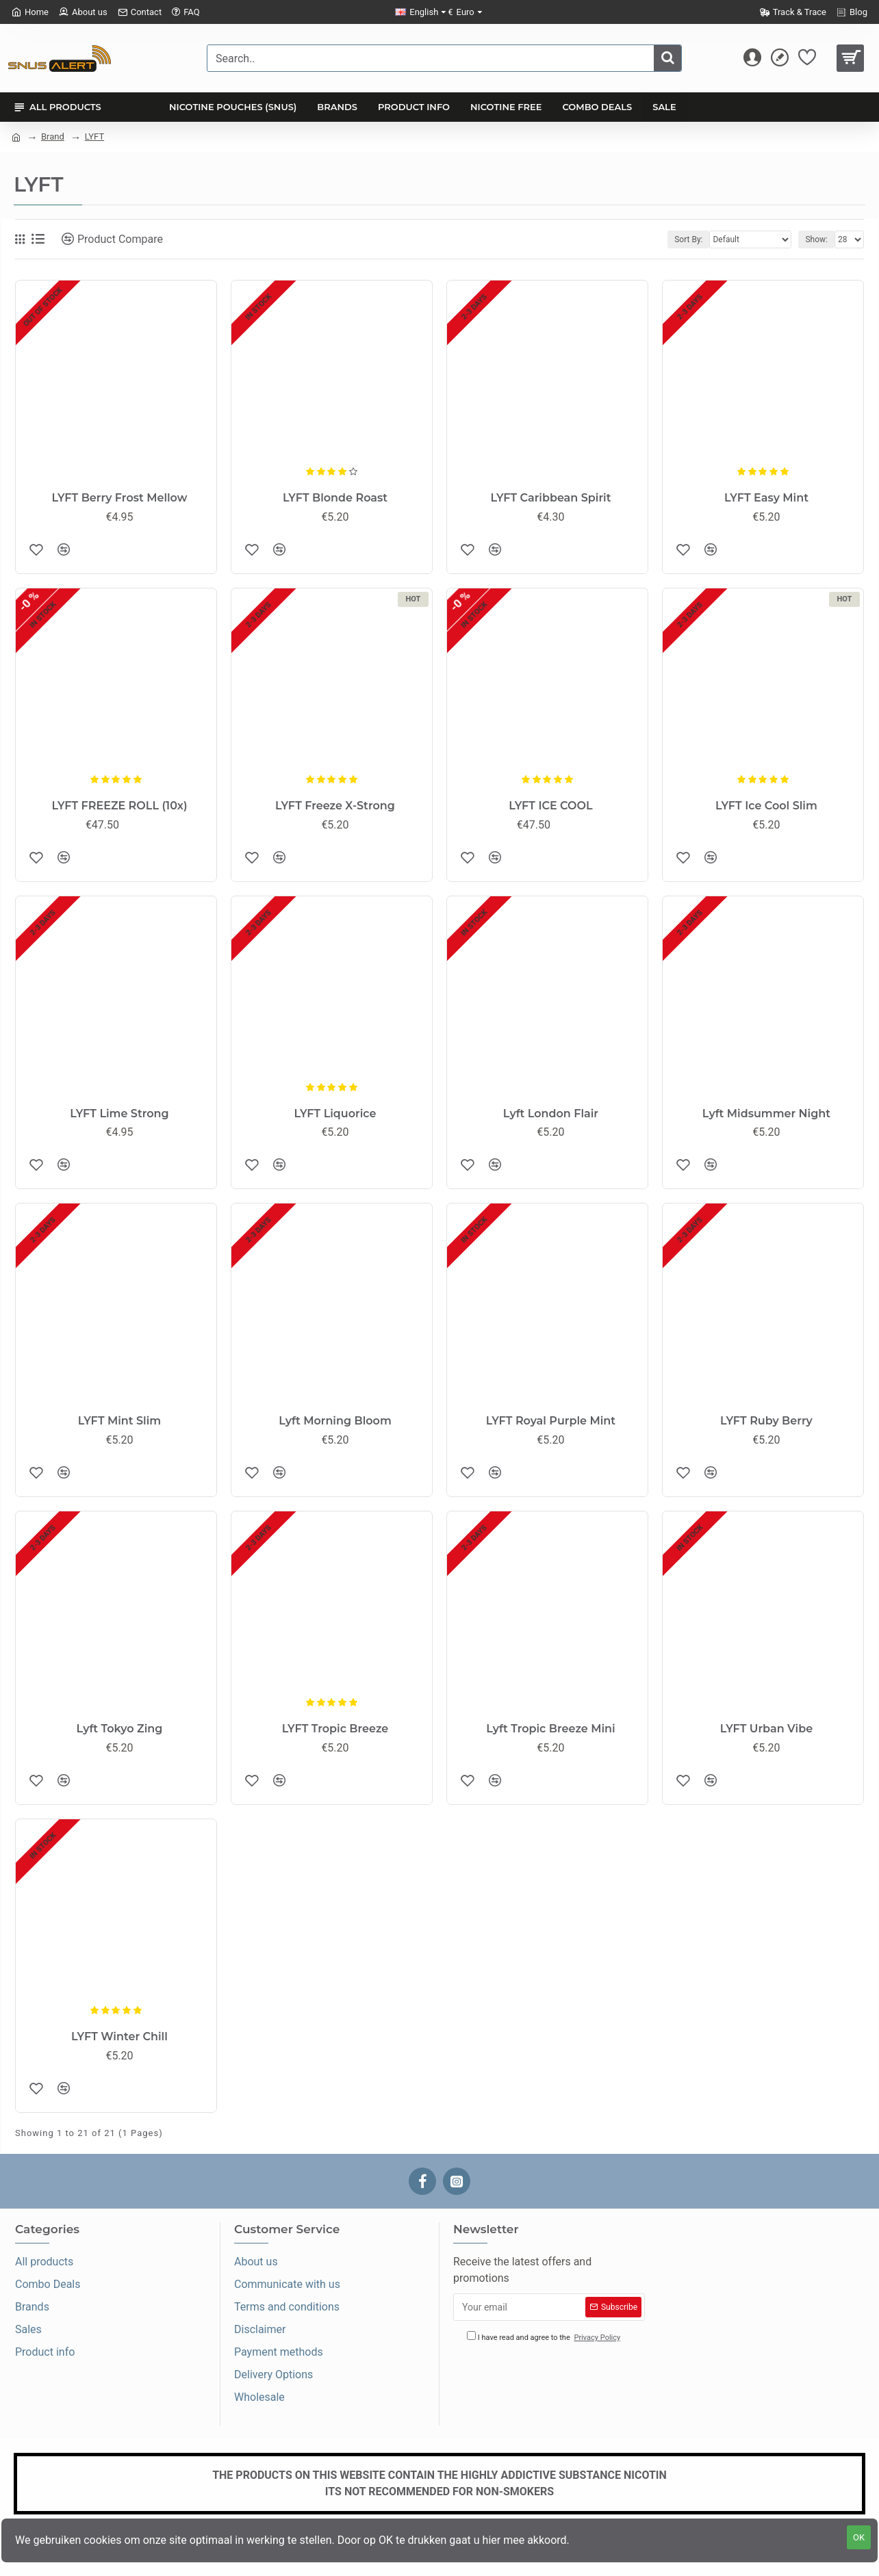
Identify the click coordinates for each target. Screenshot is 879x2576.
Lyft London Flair (550, 1113)
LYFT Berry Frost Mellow (120, 497)
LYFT (94, 136)
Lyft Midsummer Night (766, 1113)
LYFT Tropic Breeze (335, 1728)
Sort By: (688, 239)
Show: (816, 239)
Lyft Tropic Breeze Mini (550, 1728)
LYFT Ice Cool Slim (766, 805)
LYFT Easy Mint (766, 497)
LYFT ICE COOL (550, 805)
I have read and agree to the (544, 2337)
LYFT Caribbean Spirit (550, 497)
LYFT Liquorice (335, 1113)
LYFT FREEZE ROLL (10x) (119, 805)
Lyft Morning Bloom (335, 1420)
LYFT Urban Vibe (766, 1728)
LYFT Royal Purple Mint (550, 1420)
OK (859, 2537)
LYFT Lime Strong (119, 1113)
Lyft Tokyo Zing (120, 1728)
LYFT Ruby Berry (766, 1420)
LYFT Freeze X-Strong (335, 805)
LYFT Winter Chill (119, 2036)
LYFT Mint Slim (119, 1420)
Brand (52, 136)
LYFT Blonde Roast (335, 497)
